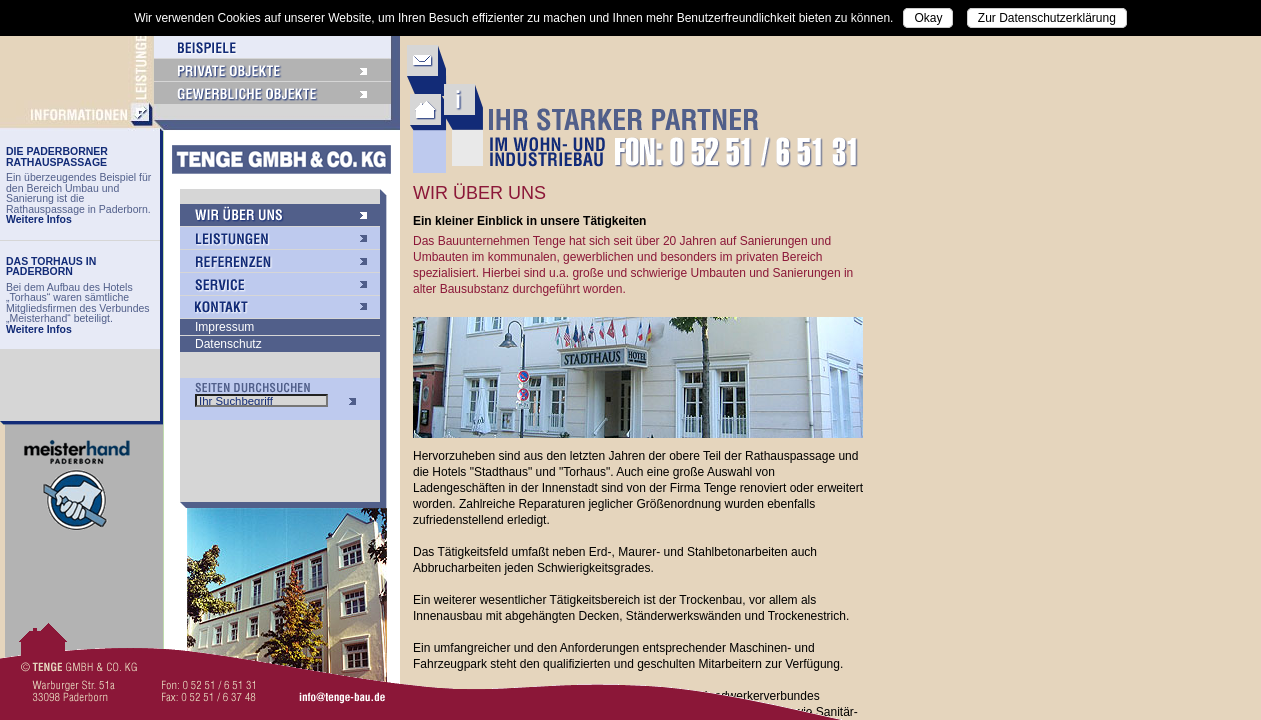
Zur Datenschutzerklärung (1047, 18)
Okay (928, 18)
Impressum (224, 327)
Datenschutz (228, 344)
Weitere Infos (39, 219)
